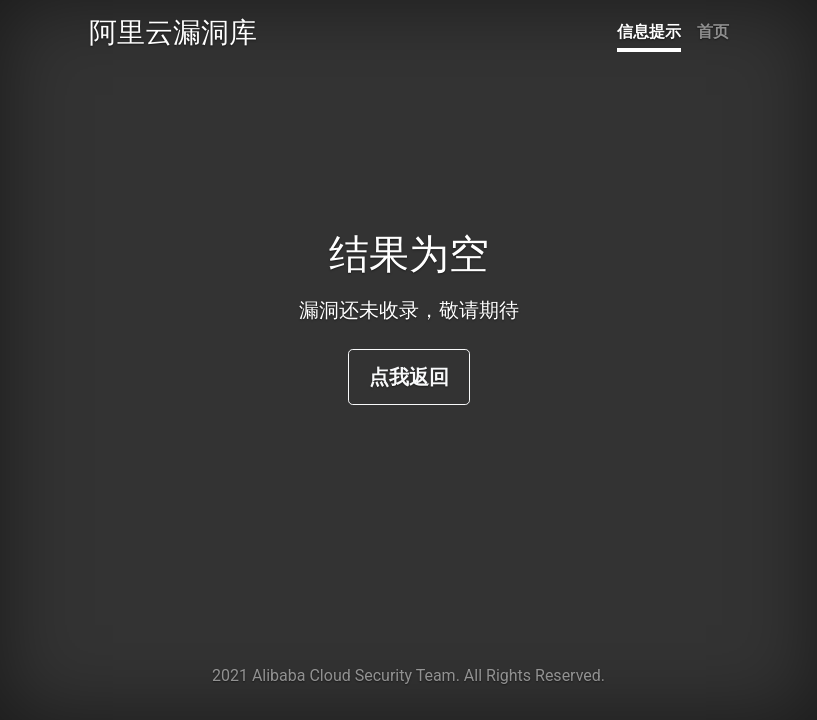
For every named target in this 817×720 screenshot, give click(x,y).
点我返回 (409, 377)
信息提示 (649, 31)
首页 (713, 31)
